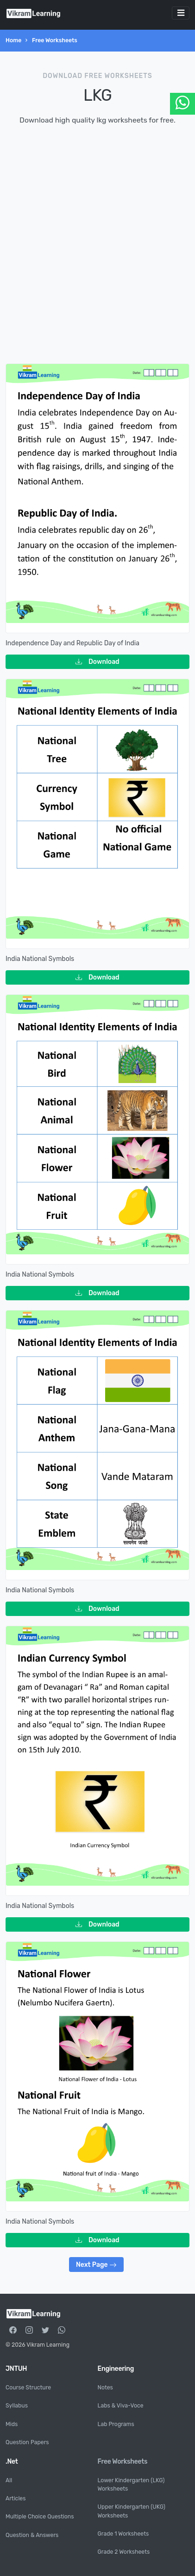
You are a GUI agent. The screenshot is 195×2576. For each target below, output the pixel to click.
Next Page (96, 2265)
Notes (105, 2387)
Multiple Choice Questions (40, 2516)
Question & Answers (32, 2535)
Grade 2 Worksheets (124, 2552)
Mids (12, 2424)
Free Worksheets (54, 40)
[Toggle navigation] (180, 12)
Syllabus (17, 2405)
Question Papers (27, 2442)
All (9, 2480)
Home (13, 40)
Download (97, 662)
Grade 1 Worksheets (123, 2534)
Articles (15, 2498)
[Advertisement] (97, 243)
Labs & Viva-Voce (121, 2405)
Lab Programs (116, 2424)
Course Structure (28, 2387)
